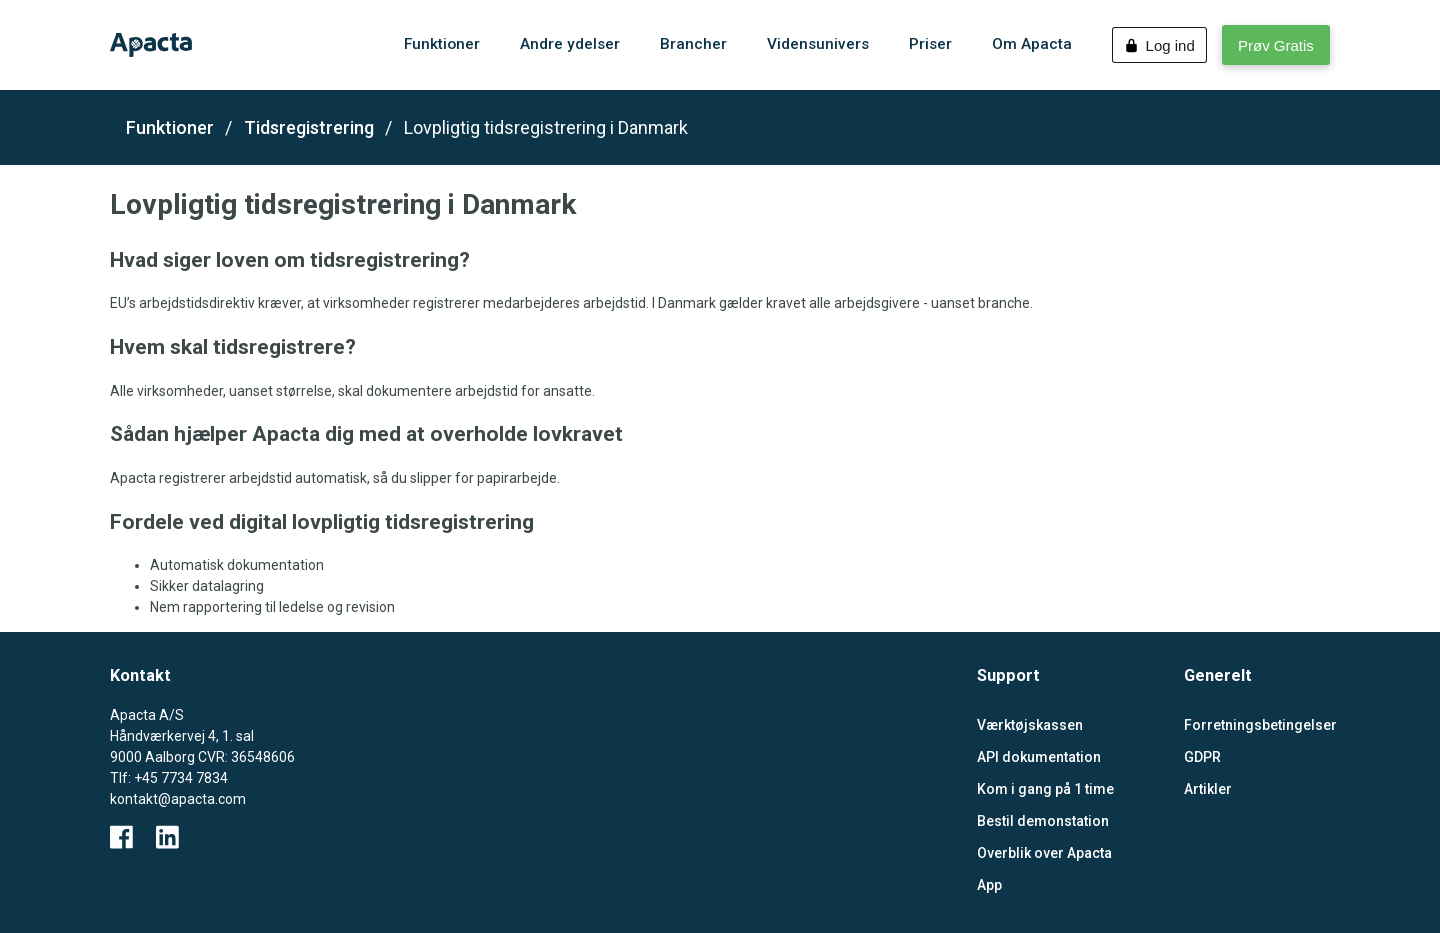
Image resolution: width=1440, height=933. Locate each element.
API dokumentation (1039, 757)
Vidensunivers (818, 44)
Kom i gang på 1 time (1045, 789)
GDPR (1202, 757)
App (989, 885)
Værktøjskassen (1030, 725)
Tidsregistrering (309, 127)
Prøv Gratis (1276, 45)
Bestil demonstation (1043, 821)
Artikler (1208, 789)
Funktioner (170, 127)
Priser (930, 44)
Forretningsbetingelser (1257, 725)
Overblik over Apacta (1044, 853)
